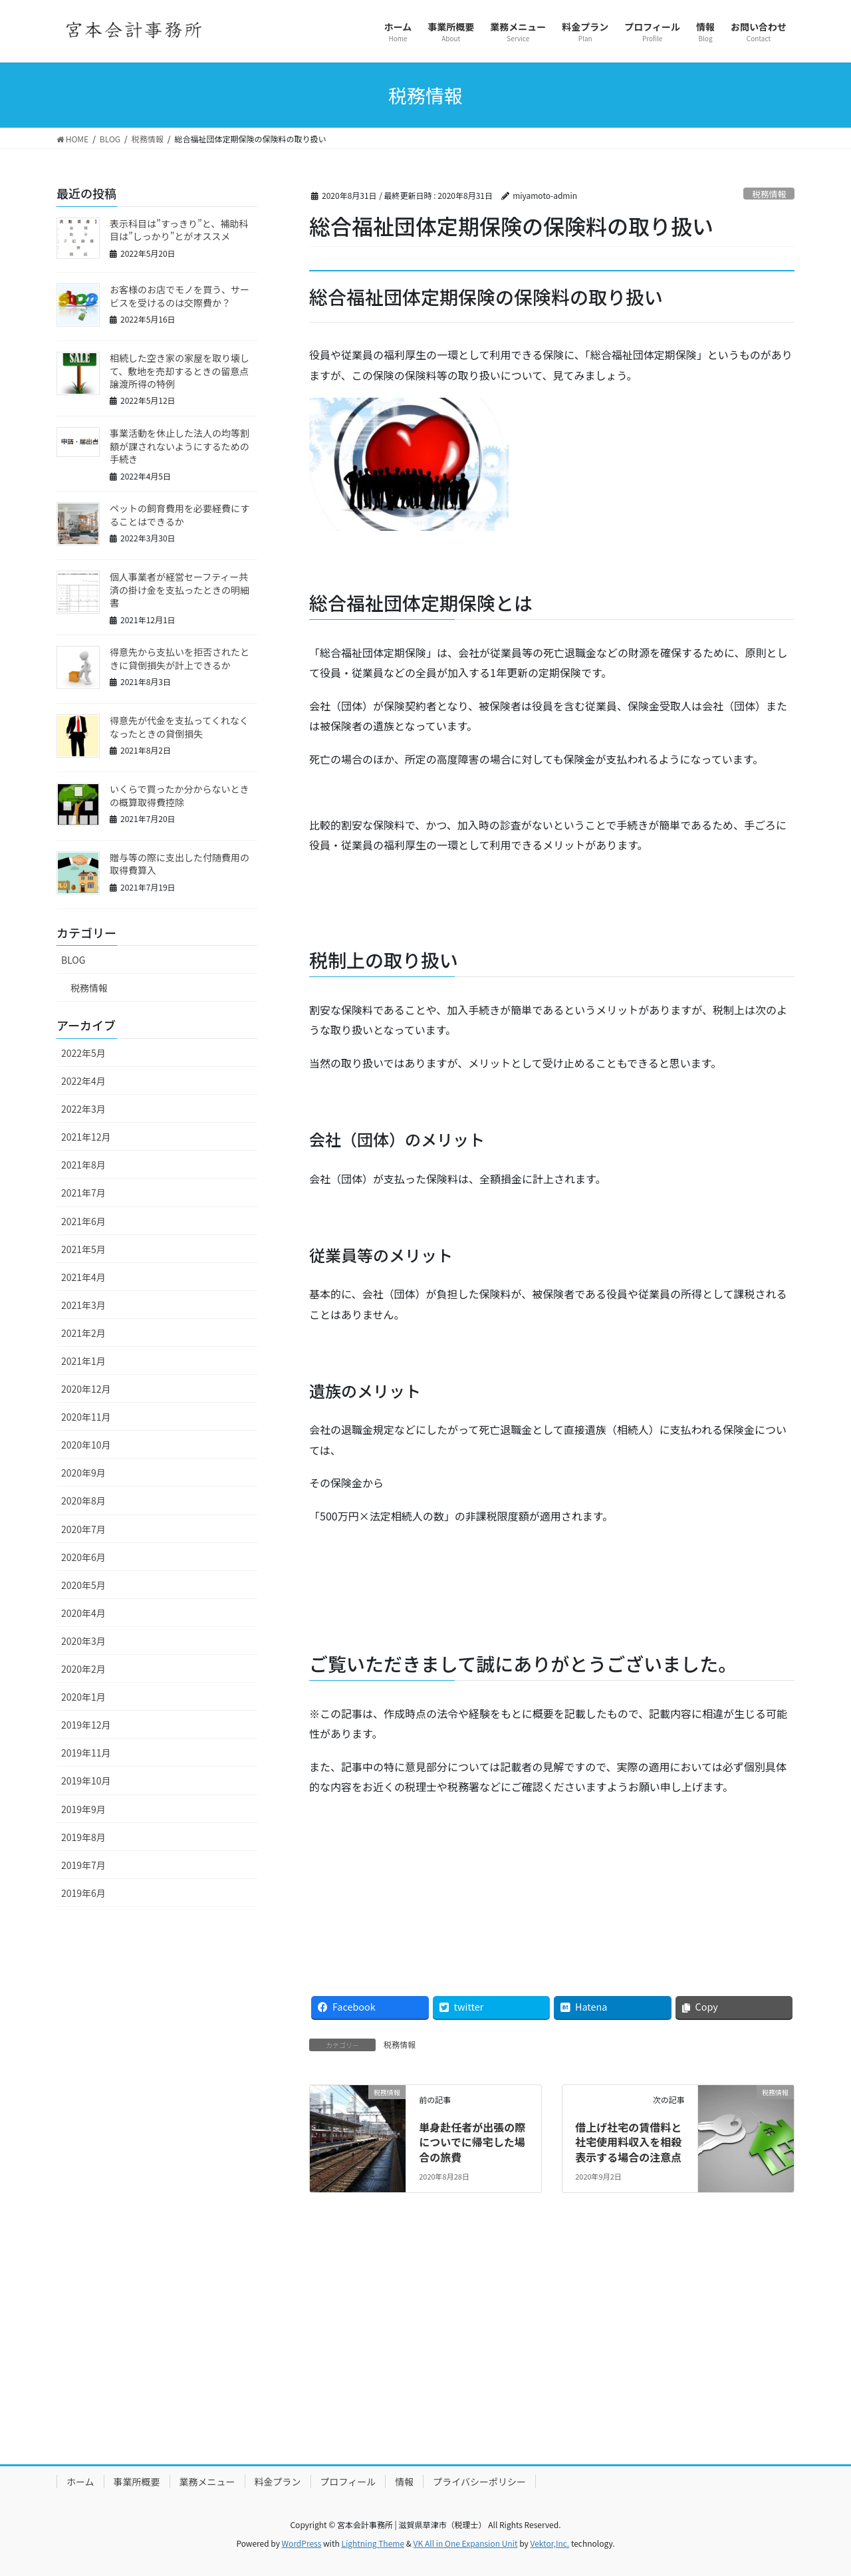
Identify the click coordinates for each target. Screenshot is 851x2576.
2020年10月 (86, 1444)
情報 (404, 2481)
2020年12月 (86, 1388)
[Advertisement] (425, 2350)
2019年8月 (83, 1837)
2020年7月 (83, 1529)
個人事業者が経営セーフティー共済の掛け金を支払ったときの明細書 (179, 589)
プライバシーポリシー (479, 2481)
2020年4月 (83, 1613)
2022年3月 (83, 1108)
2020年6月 (83, 1557)
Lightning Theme (372, 2543)
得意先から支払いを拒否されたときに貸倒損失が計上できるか (179, 658)
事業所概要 (137, 2481)
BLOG (73, 959)
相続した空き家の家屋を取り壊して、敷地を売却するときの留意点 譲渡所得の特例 (184, 370)
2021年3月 (83, 1305)
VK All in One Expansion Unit (466, 2543)
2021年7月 (83, 1192)
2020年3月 (83, 1640)
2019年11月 (86, 1752)
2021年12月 (86, 1136)
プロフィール (348, 2481)
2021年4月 (83, 1277)
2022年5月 (83, 1053)
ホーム (80, 2481)
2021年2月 (83, 1333)
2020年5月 (83, 1585)
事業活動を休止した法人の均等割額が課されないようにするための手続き (179, 446)
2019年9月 (83, 1809)
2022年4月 (83, 1080)
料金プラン (278, 2481)
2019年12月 (86, 1724)
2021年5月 (83, 1249)
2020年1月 (83, 1696)
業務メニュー (207, 2481)
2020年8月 (83, 1500)
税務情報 (769, 194)
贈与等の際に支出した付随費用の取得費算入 (179, 864)
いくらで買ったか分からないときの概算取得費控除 (179, 795)
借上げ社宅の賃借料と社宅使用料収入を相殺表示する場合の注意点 (628, 2142)
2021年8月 (83, 1164)
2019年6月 (83, 1893)
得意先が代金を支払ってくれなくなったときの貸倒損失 (179, 727)
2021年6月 (83, 1221)
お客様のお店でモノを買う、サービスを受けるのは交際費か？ (179, 296)
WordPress (302, 2543)
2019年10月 (86, 1780)
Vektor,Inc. (549, 2543)
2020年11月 (86, 1416)
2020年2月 (83, 1668)
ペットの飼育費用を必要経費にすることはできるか (179, 514)
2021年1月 (83, 1360)
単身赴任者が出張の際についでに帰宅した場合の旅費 (472, 2142)
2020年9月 (83, 1472)
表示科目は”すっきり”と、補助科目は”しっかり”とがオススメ (179, 230)
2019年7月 (83, 1865)
